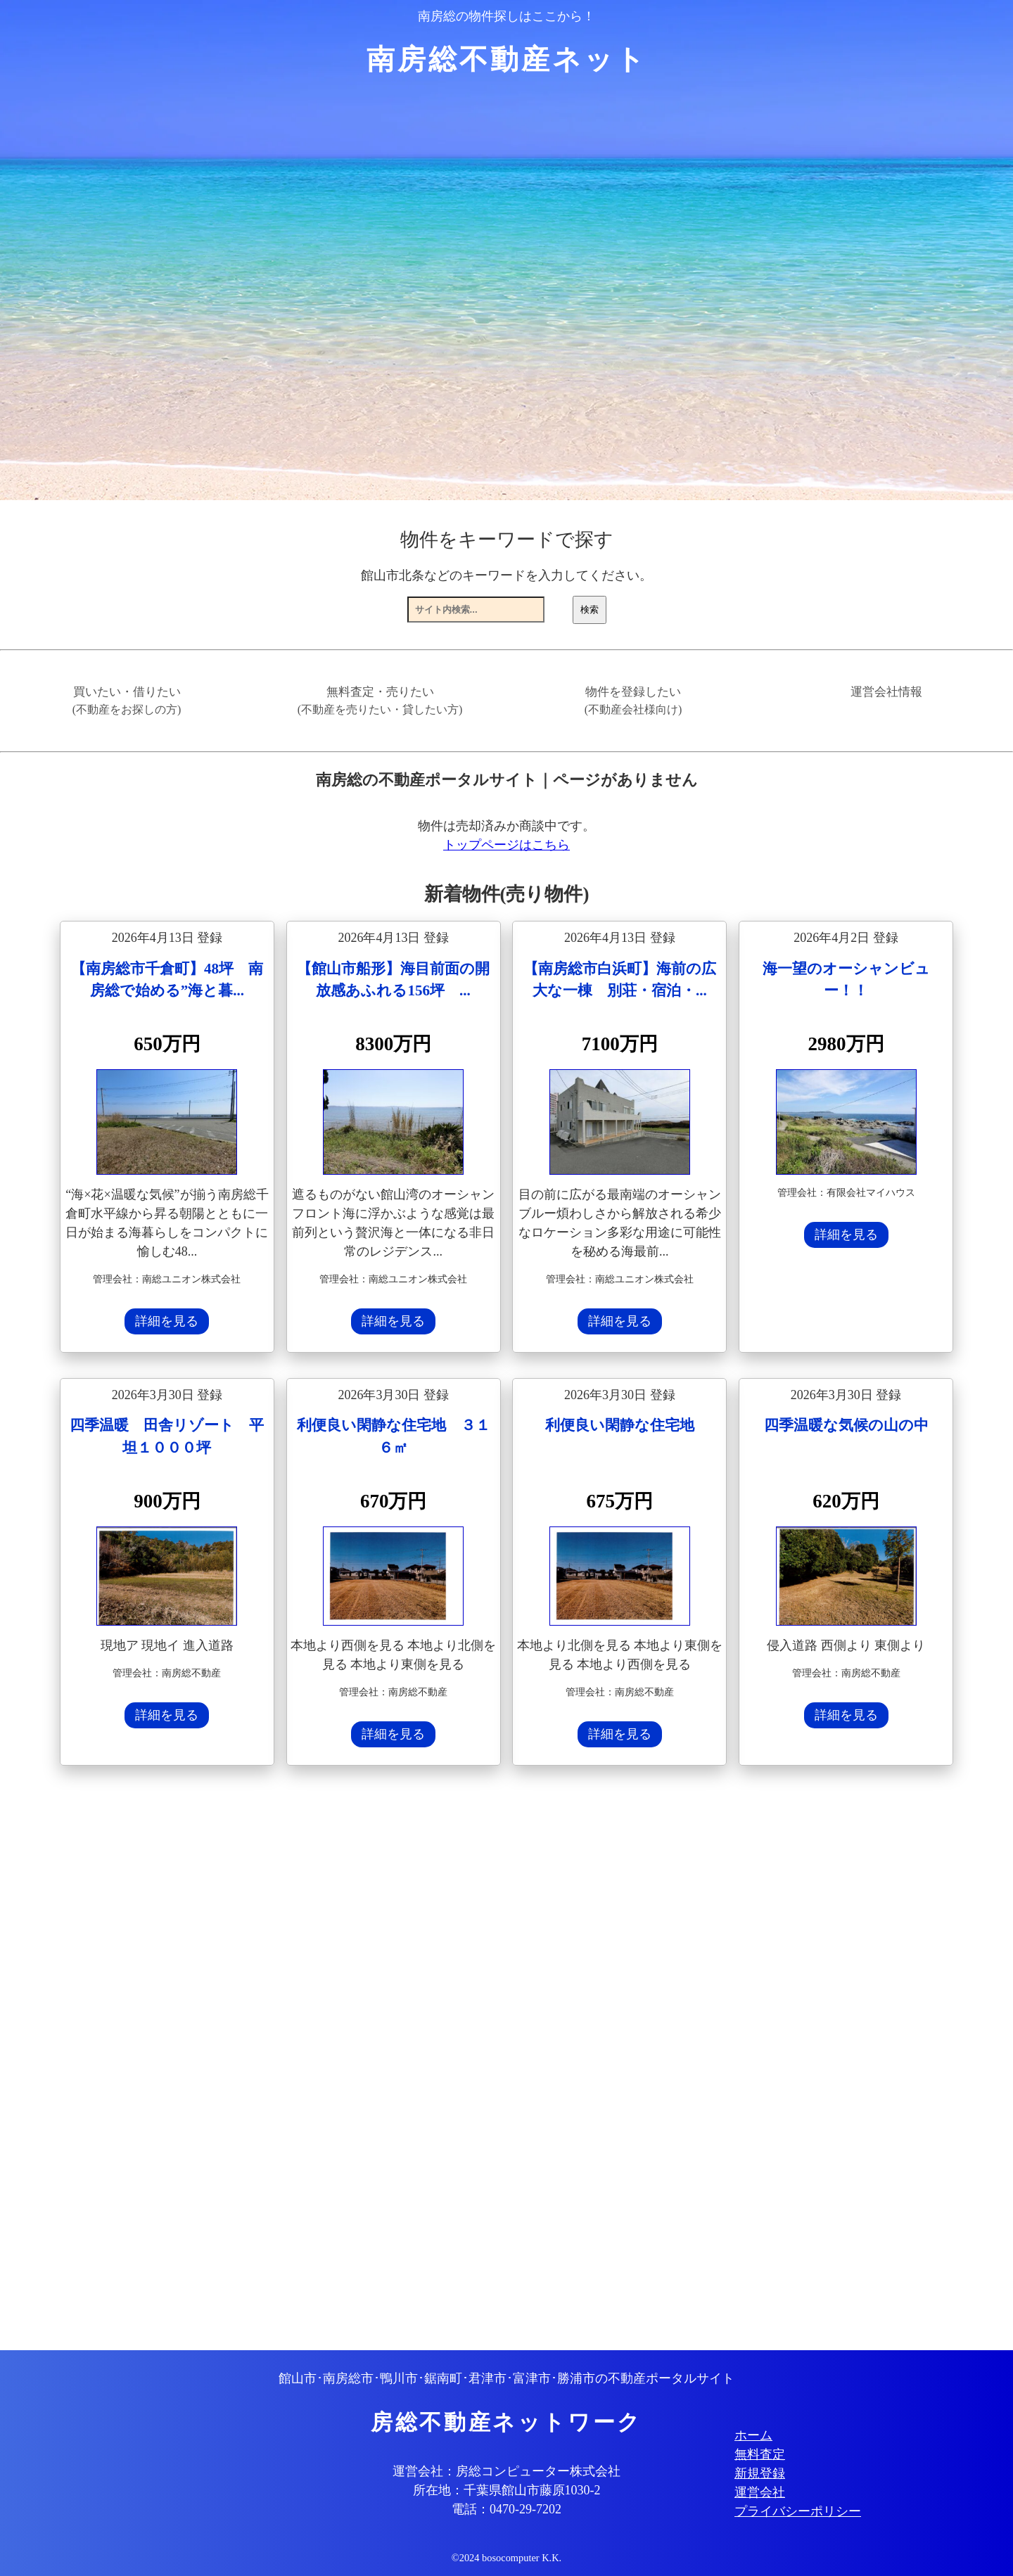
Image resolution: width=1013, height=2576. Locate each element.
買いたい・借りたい (126, 700)
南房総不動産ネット (507, 59)
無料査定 (759, 2454)
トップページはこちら (506, 845)
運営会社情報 (886, 692)
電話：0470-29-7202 (506, 2509)
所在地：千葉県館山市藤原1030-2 (507, 2490)
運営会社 (759, 2492)
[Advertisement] (482, 2060)
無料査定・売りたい (380, 700)
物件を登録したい (633, 700)
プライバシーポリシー (797, 2511)
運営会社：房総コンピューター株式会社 (506, 2471)
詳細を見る (166, 1321)
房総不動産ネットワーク (506, 2423)
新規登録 (759, 2473)
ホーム (753, 2435)
